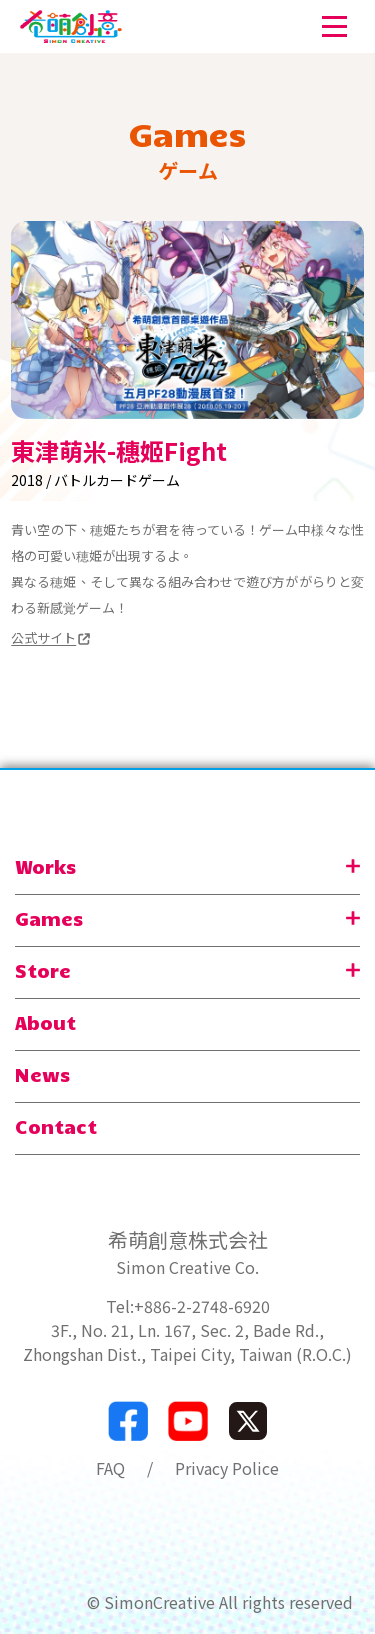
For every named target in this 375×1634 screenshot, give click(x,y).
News (42, 1074)
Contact (56, 1126)
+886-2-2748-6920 (202, 1306)
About (45, 1022)
